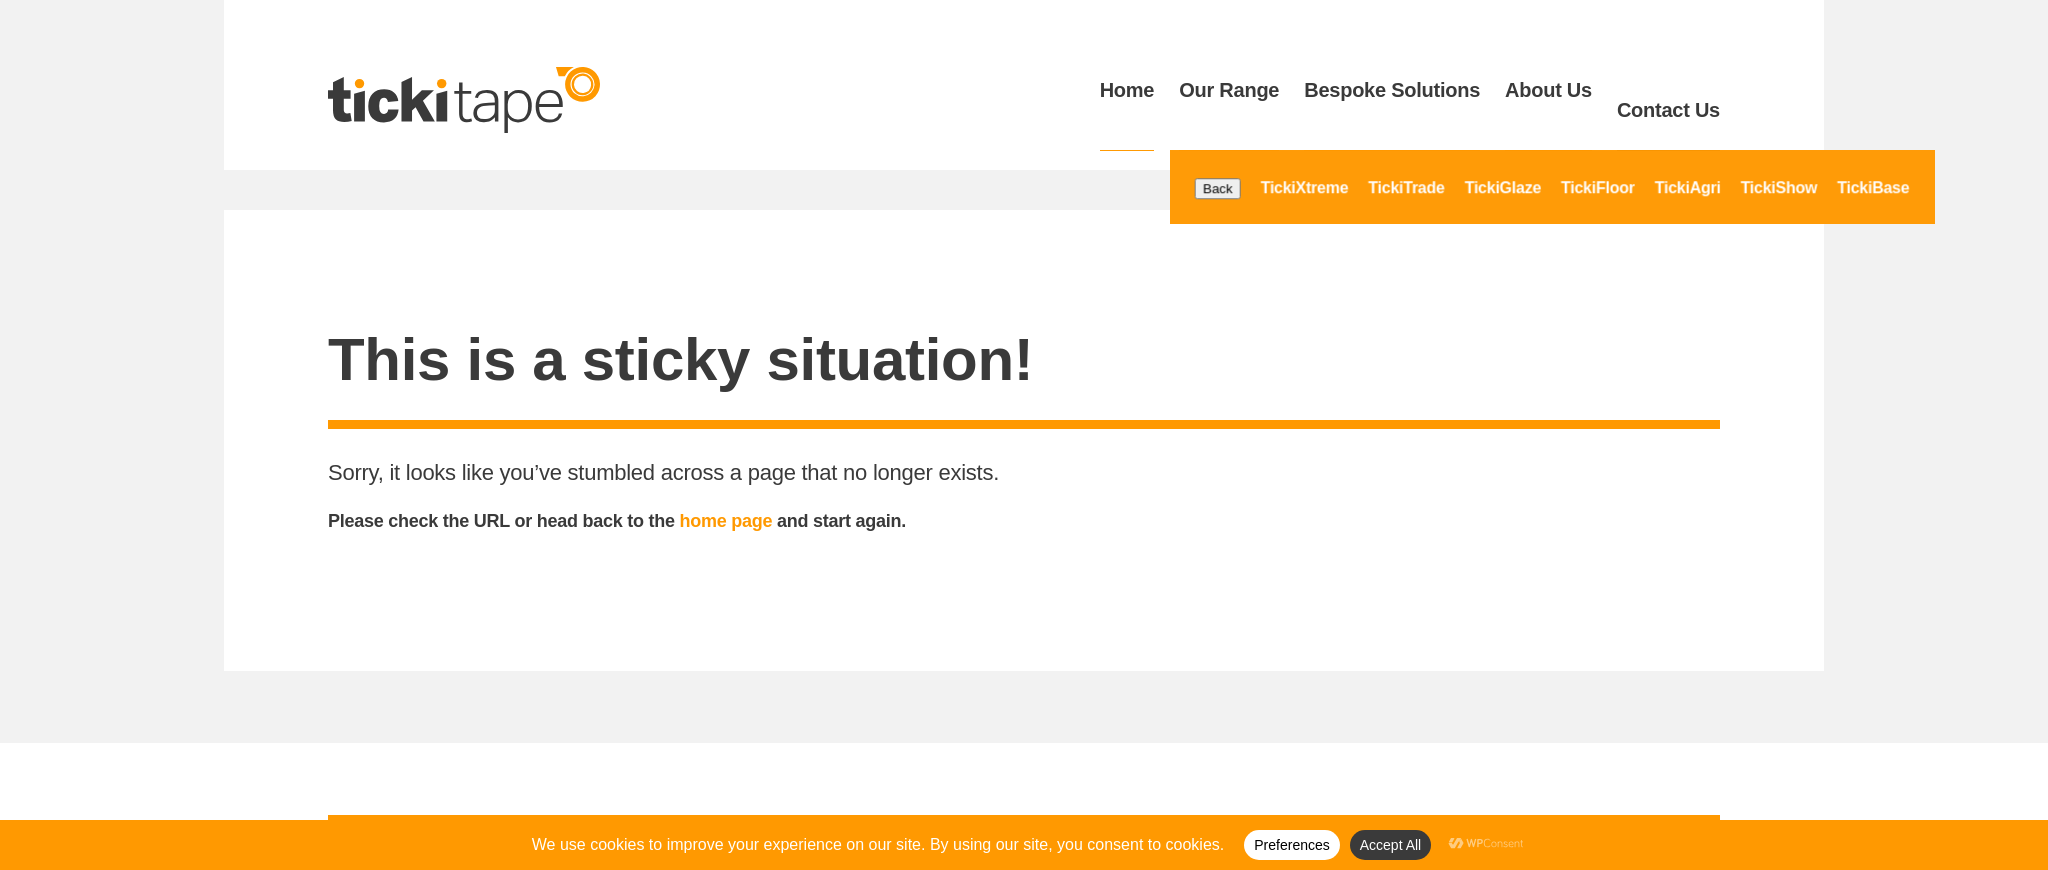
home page (726, 484)
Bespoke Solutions (1392, 90)
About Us (1548, 90)
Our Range (1229, 90)
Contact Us (1668, 90)
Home (1127, 90)
